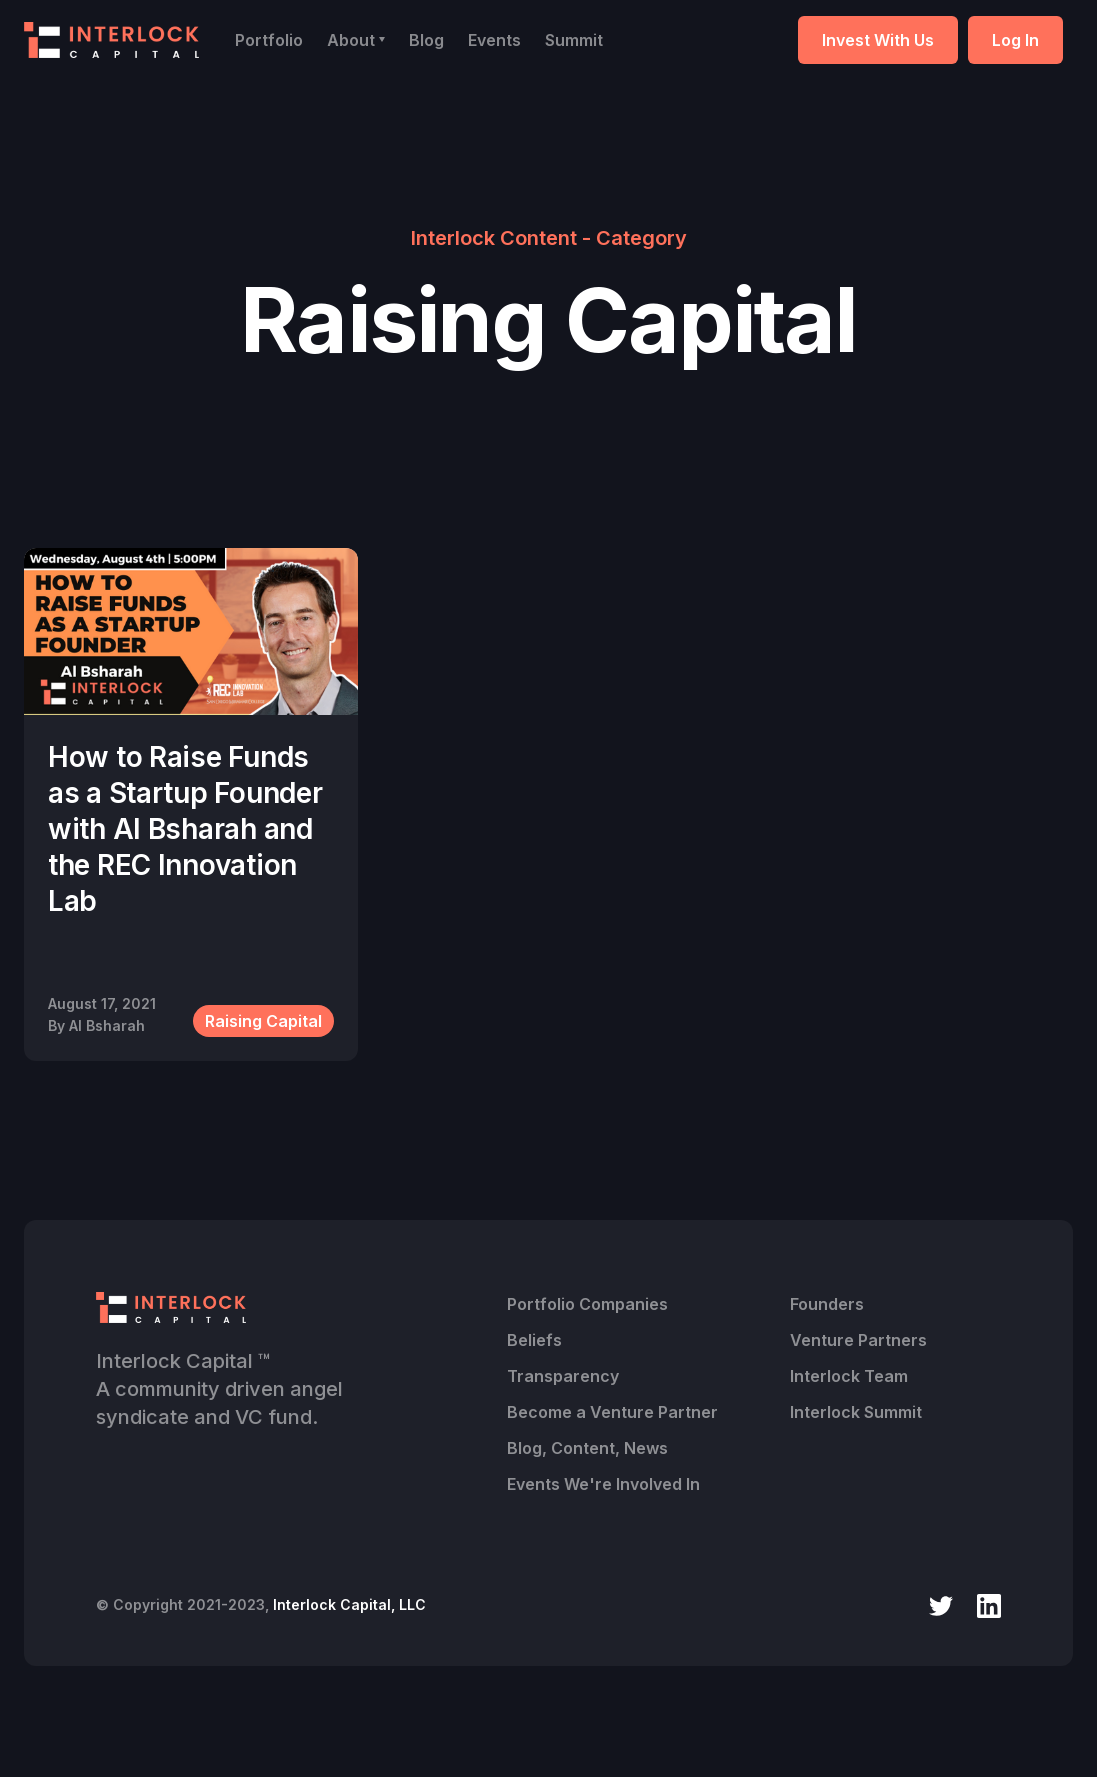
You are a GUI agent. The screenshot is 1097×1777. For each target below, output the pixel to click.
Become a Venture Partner (612, 1412)
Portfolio (269, 40)
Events (494, 40)
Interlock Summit (856, 1412)
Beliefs (534, 1340)
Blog (426, 40)
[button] (356, 40)
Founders (827, 1304)
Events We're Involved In (603, 1484)
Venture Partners (858, 1340)
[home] (111, 40)
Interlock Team (849, 1376)
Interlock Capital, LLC (349, 1604)
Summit (574, 40)
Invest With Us (878, 40)
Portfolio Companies (587, 1304)
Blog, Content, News (587, 1448)
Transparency (563, 1376)
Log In (1015, 40)
